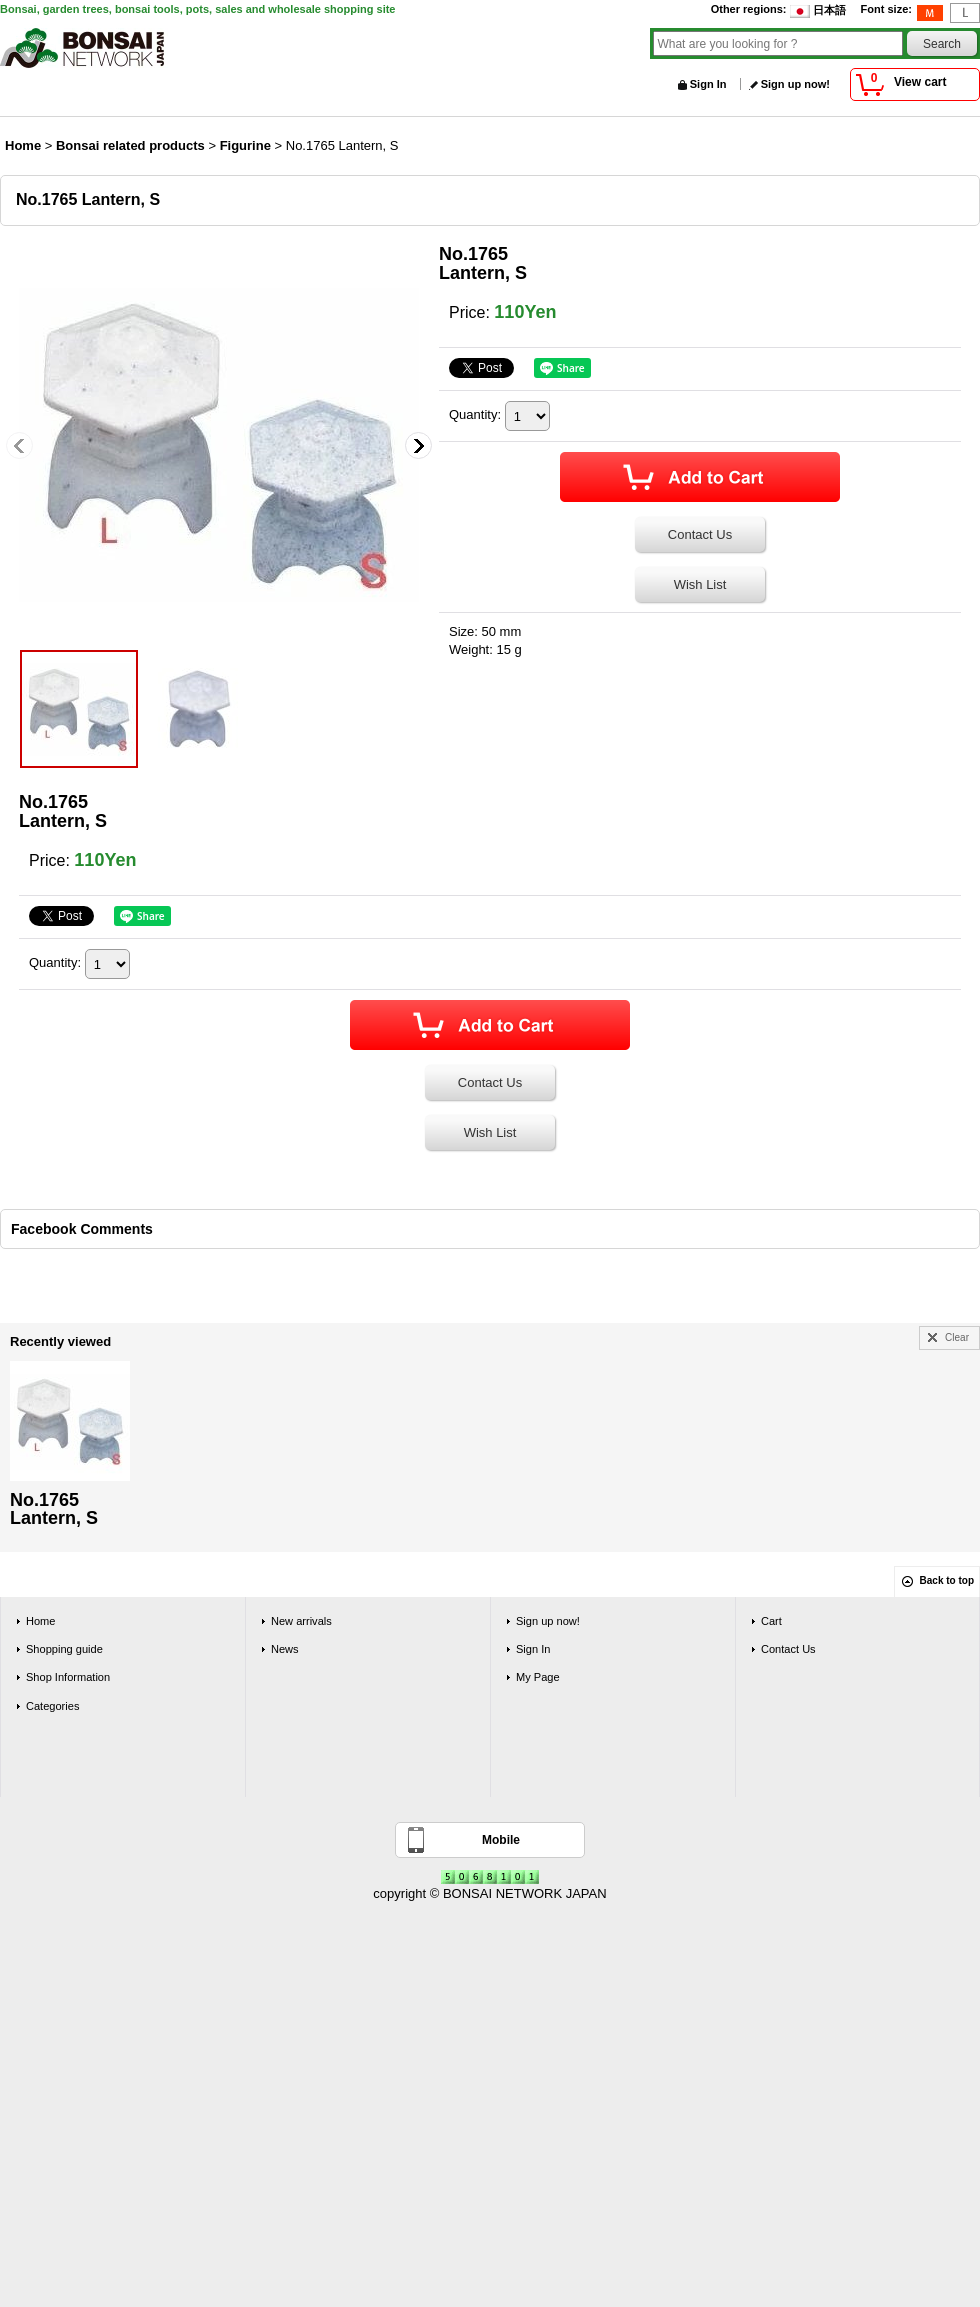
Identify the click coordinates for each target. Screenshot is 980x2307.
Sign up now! (795, 84)
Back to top (947, 1580)
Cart (771, 1621)
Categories (52, 1706)
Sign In (708, 84)
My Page (538, 1677)
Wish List (700, 584)
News (285, 1649)
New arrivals (301, 1621)
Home (40, 1621)
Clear (957, 1337)
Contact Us (700, 534)
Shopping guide (64, 1649)
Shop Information (68, 1677)
